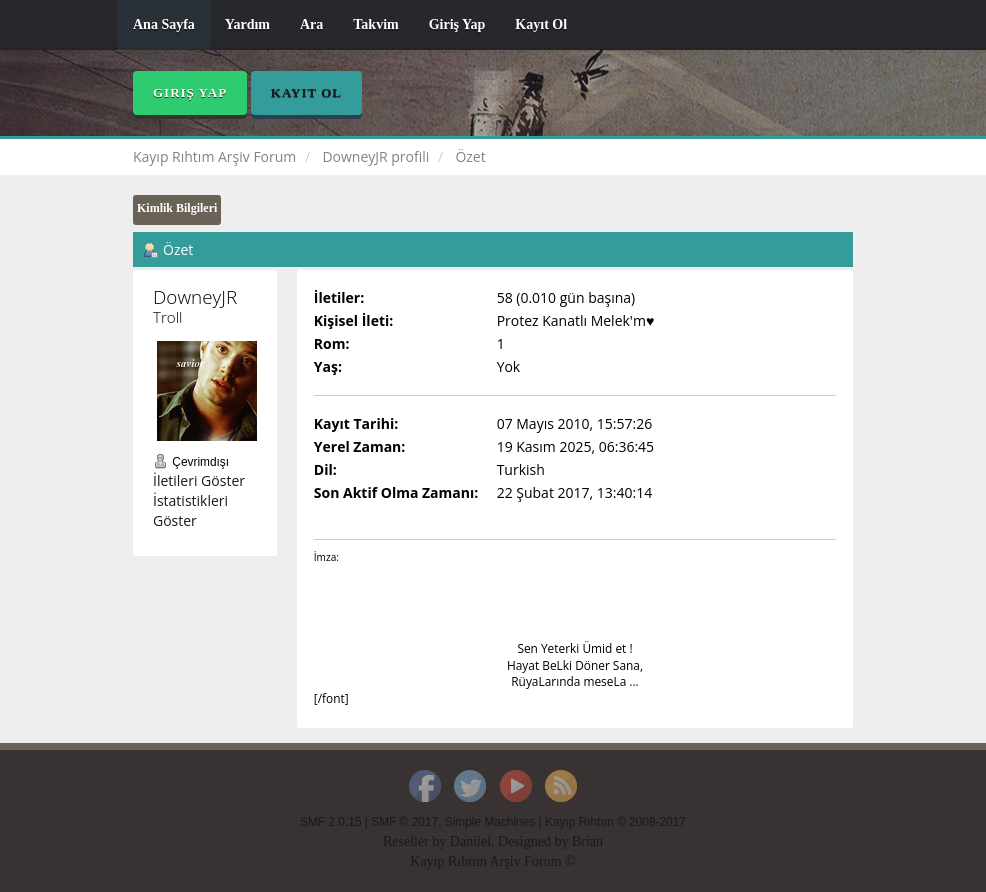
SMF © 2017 (404, 822)
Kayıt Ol (541, 24)
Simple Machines (490, 822)
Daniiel (470, 841)
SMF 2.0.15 (330, 822)
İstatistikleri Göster (190, 510)
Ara (311, 24)
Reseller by (416, 841)
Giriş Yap (457, 24)
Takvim (375, 24)
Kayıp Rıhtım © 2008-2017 (615, 822)
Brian (587, 841)
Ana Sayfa (164, 24)
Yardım (247, 24)
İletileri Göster (199, 480)
